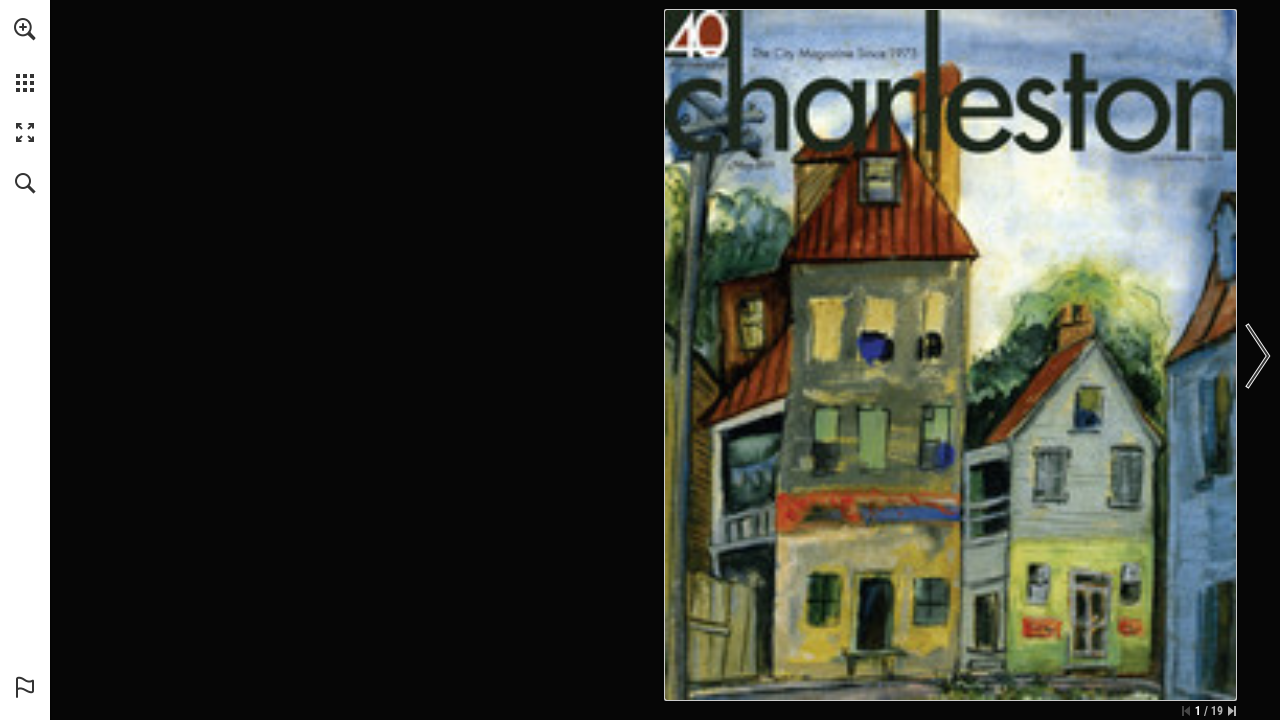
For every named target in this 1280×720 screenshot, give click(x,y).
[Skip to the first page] (1186, 711)
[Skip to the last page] (1232, 711)
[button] (25, 29)
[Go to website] (1186, 157)
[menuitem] (25, 55)
